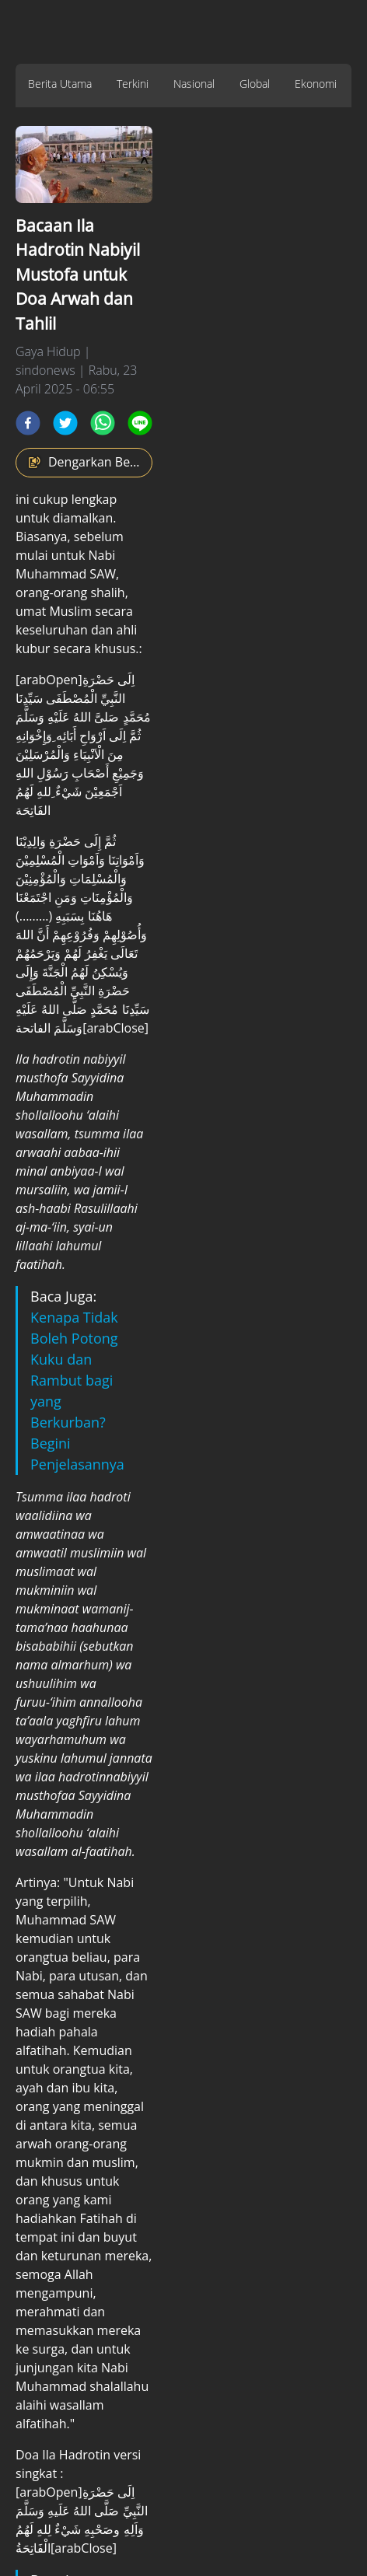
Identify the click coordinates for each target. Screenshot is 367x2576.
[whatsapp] (102, 423)
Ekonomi (316, 83)
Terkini (133, 83)
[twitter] (65, 423)
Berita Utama (60, 83)
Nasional (194, 83)
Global (254, 83)
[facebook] (28, 423)
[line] (140, 423)
